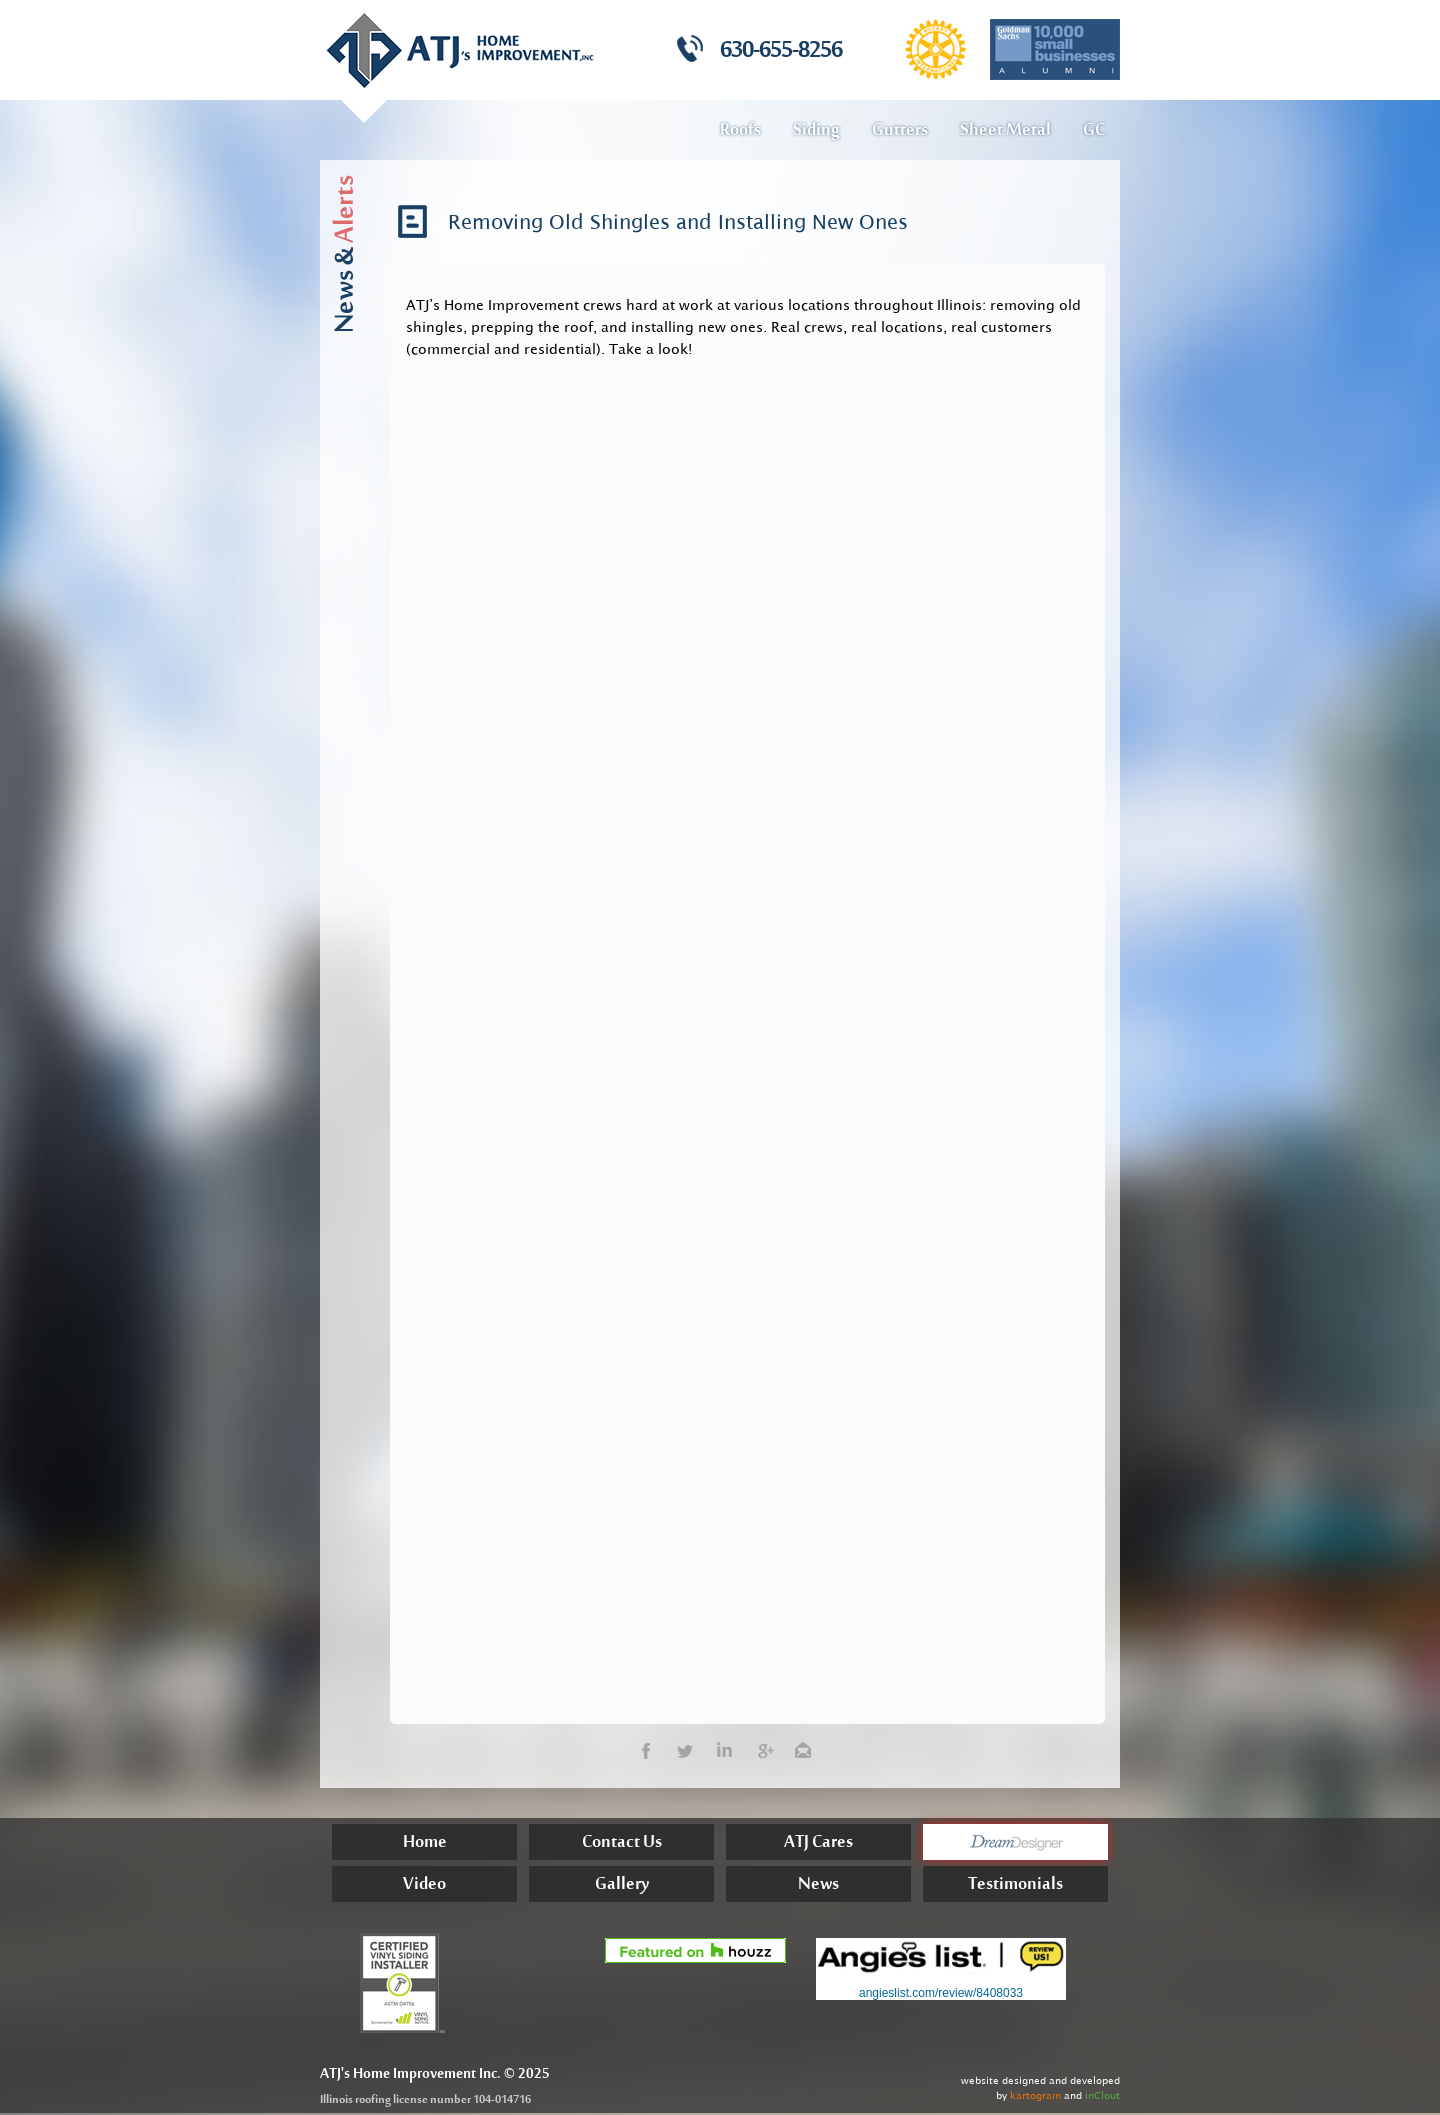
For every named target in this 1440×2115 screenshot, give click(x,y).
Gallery (622, 1886)
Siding (816, 131)
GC (1094, 131)
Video (424, 1886)
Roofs (740, 131)
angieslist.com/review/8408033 (941, 1993)
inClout (1102, 2095)
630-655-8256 (781, 52)
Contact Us (622, 1844)
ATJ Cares (818, 1844)
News (818, 1886)
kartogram (1035, 2095)
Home (425, 1844)
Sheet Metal (1005, 131)
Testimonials (1015, 1886)
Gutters (900, 131)
